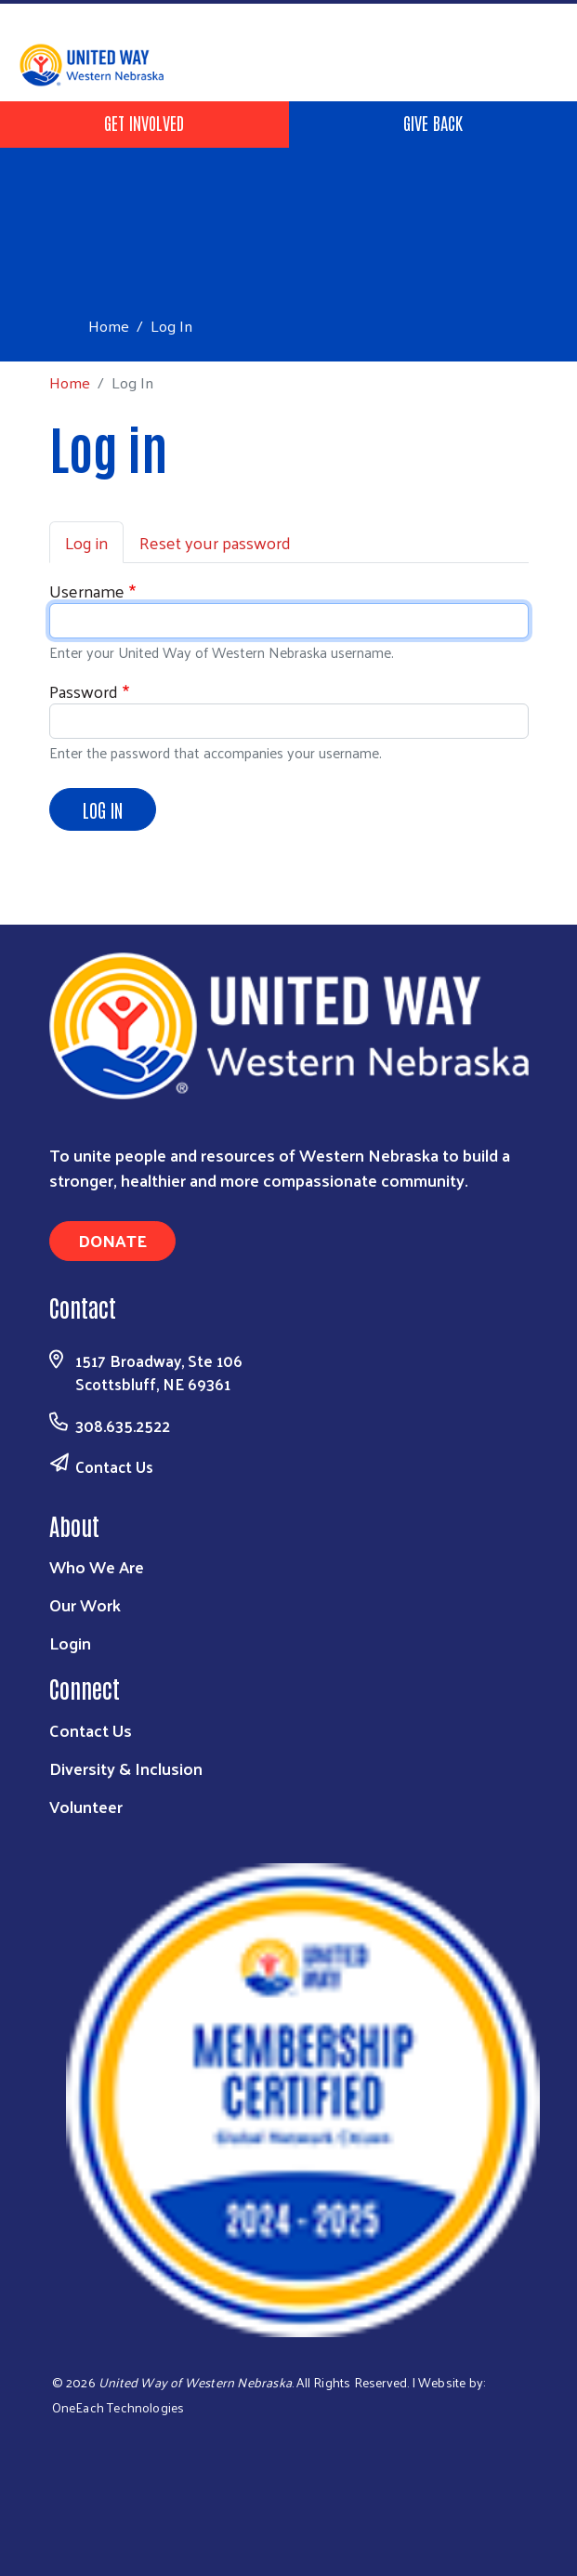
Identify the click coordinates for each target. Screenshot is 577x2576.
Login (70, 1642)
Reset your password (215, 542)
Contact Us (114, 1466)
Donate (112, 1240)
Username (87, 590)
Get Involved (144, 122)
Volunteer (86, 1806)
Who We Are (96, 1566)
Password (83, 690)
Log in (86, 542)
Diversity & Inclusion (126, 1768)
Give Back (433, 122)
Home (108, 325)
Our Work (85, 1604)
